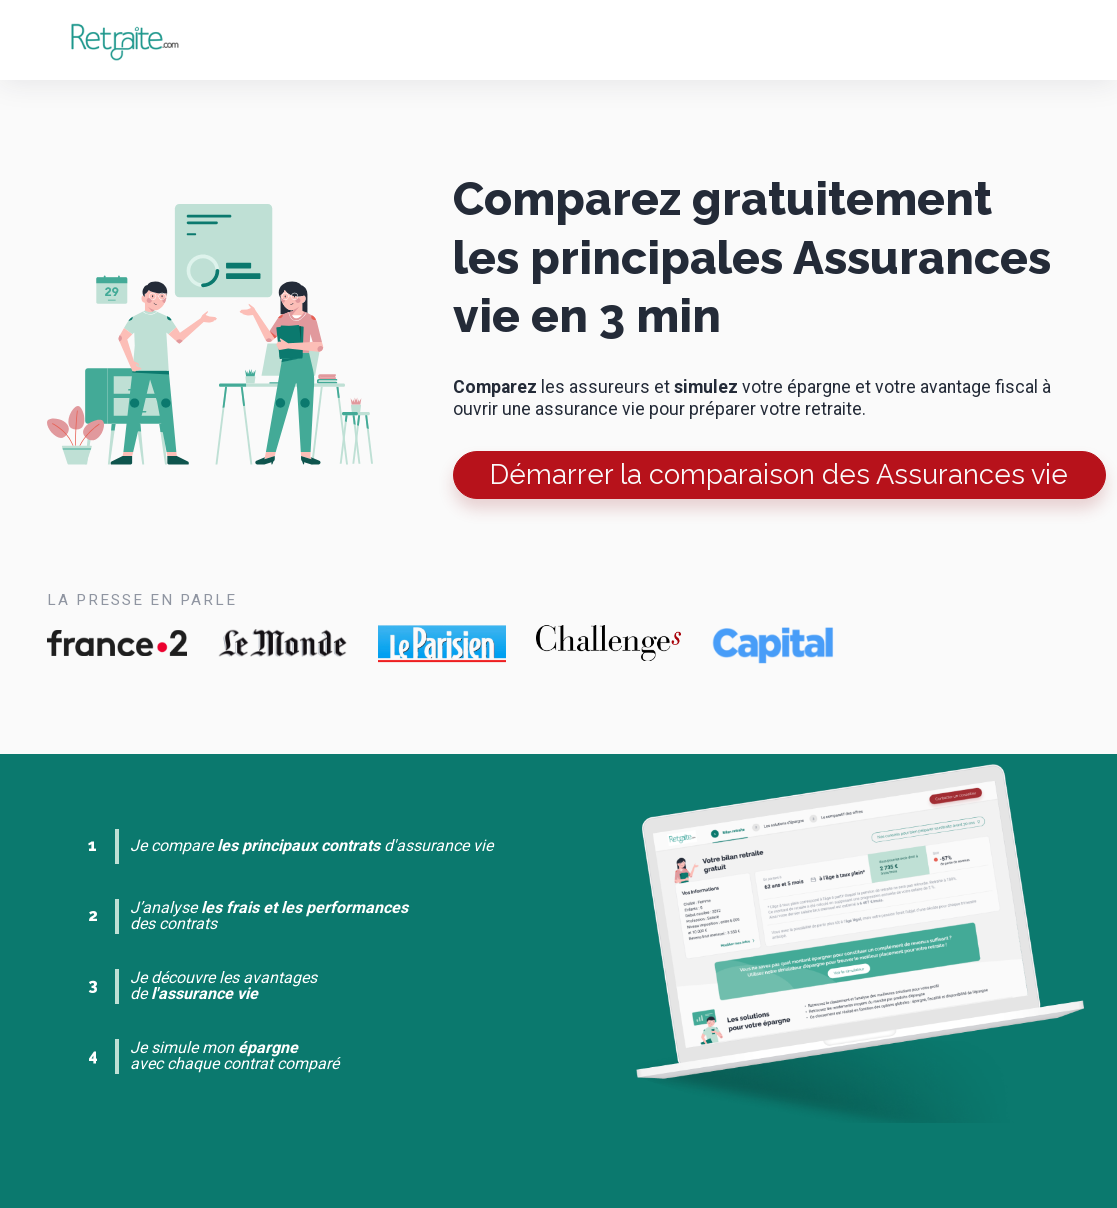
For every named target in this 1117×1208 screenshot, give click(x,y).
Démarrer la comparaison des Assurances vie (779, 474)
